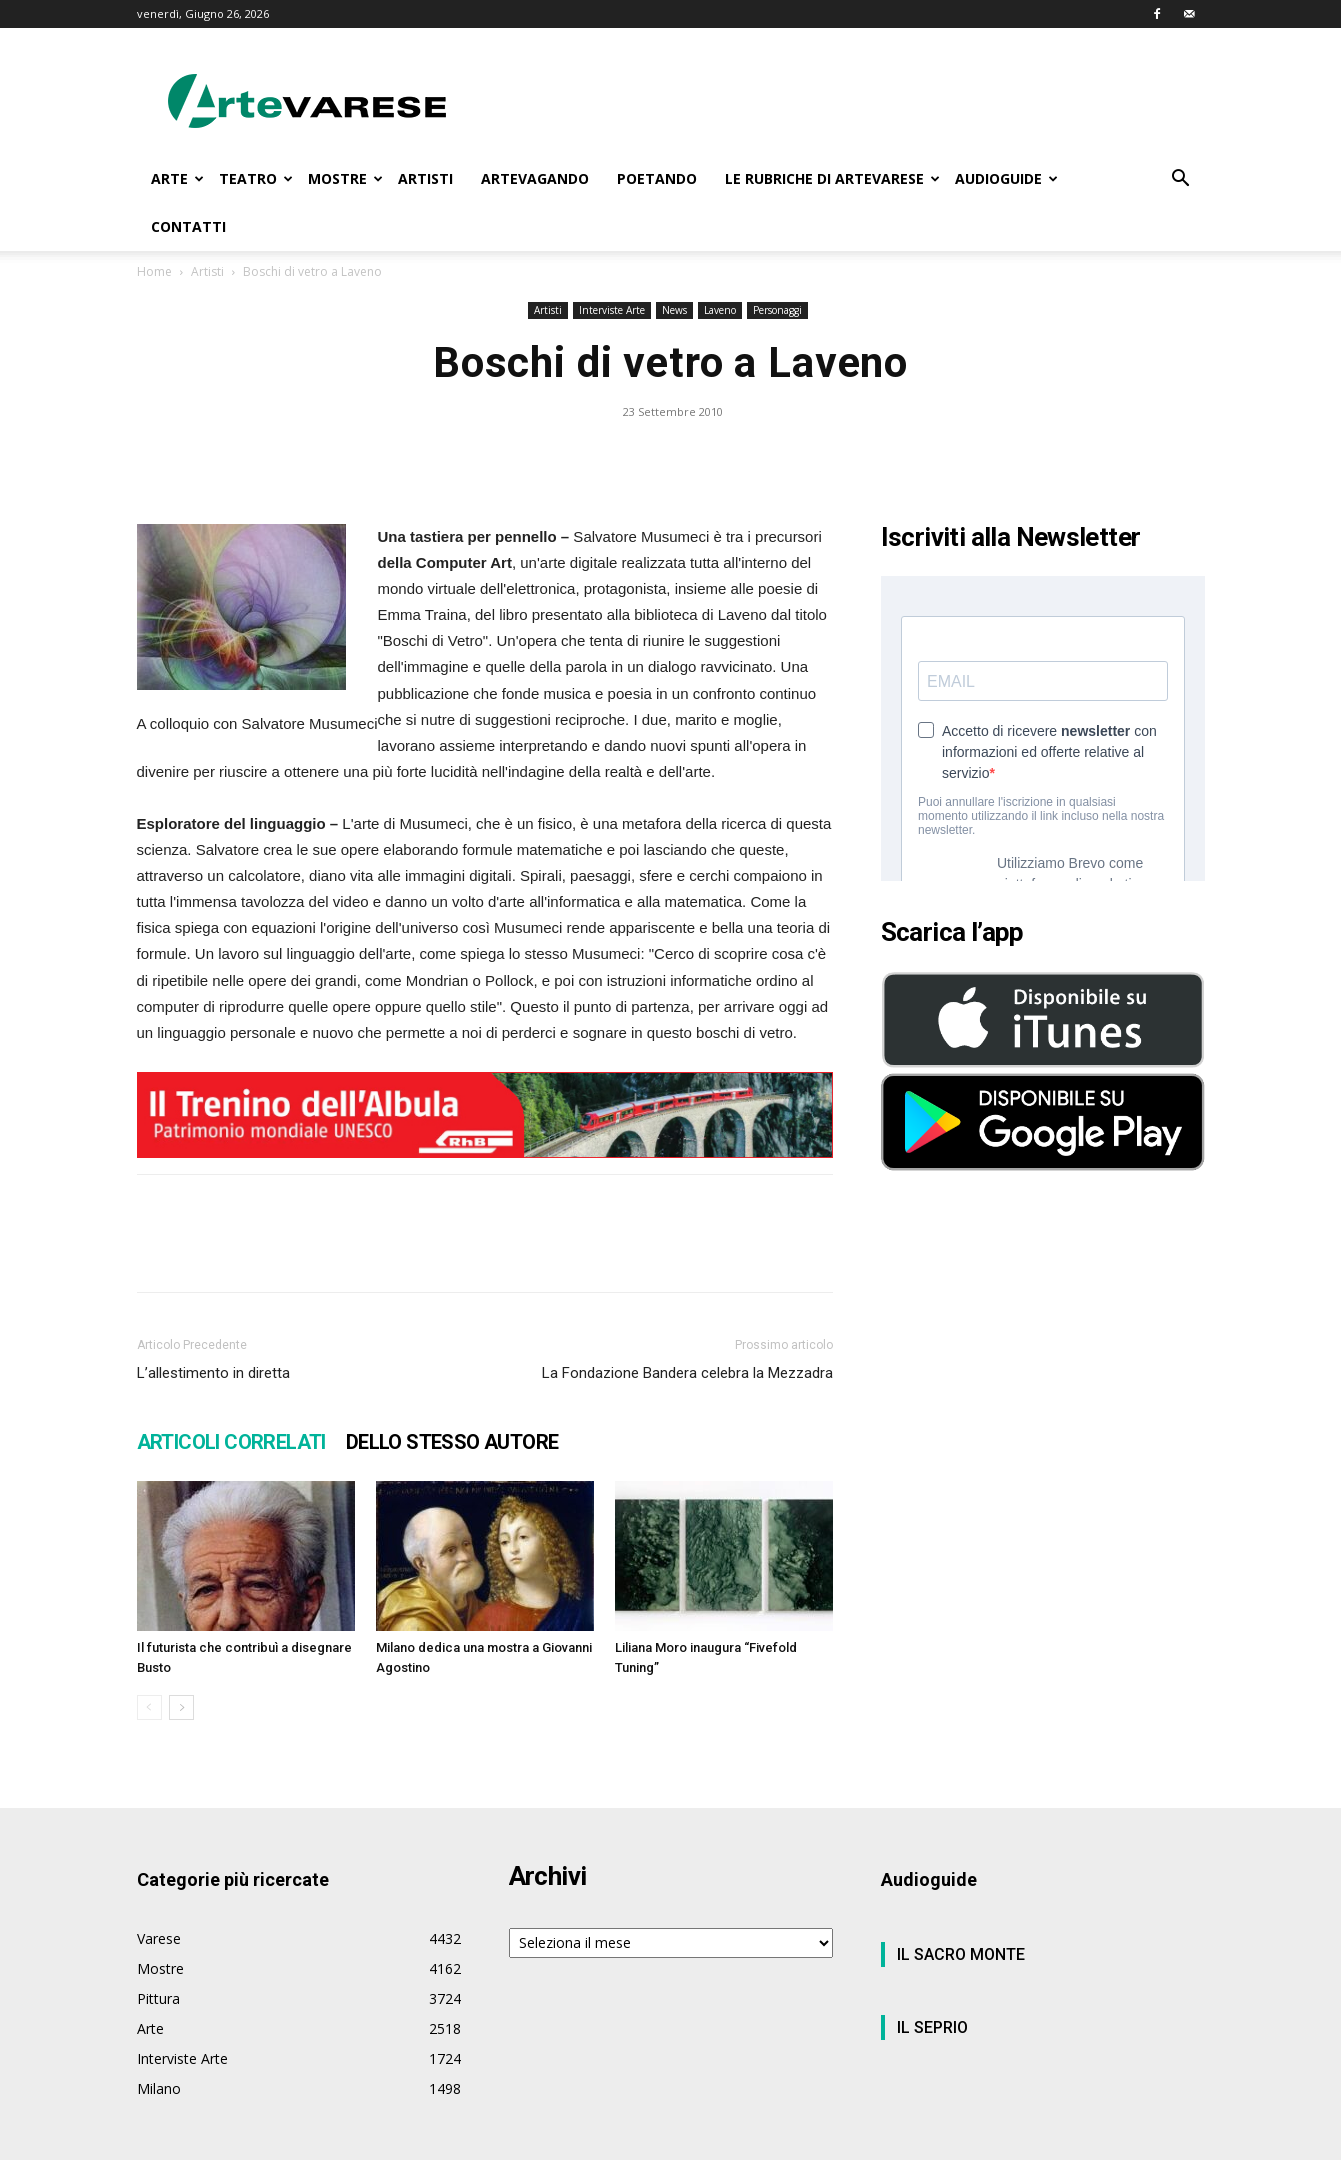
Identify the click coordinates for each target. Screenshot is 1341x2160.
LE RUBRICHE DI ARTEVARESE (832, 178)
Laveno (720, 310)
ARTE (177, 178)
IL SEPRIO (932, 2027)
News (674, 310)
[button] (1181, 180)
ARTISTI (425, 178)
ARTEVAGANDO (535, 178)
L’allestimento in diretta (213, 1373)
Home (154, 271)
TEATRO (256, 178)
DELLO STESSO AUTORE (452, 1442)
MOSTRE (345, 178)
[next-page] (181, 1707)
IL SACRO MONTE (961, 1954)
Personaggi (777, 310)
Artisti (207, 271)
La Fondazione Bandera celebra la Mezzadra (687, 1373)
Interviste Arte (612, 310)
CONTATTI (188, 226)
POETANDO (657, 178)
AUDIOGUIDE (1006, 178)
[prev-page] (149, 1707)
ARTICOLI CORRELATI (231, 1442)
